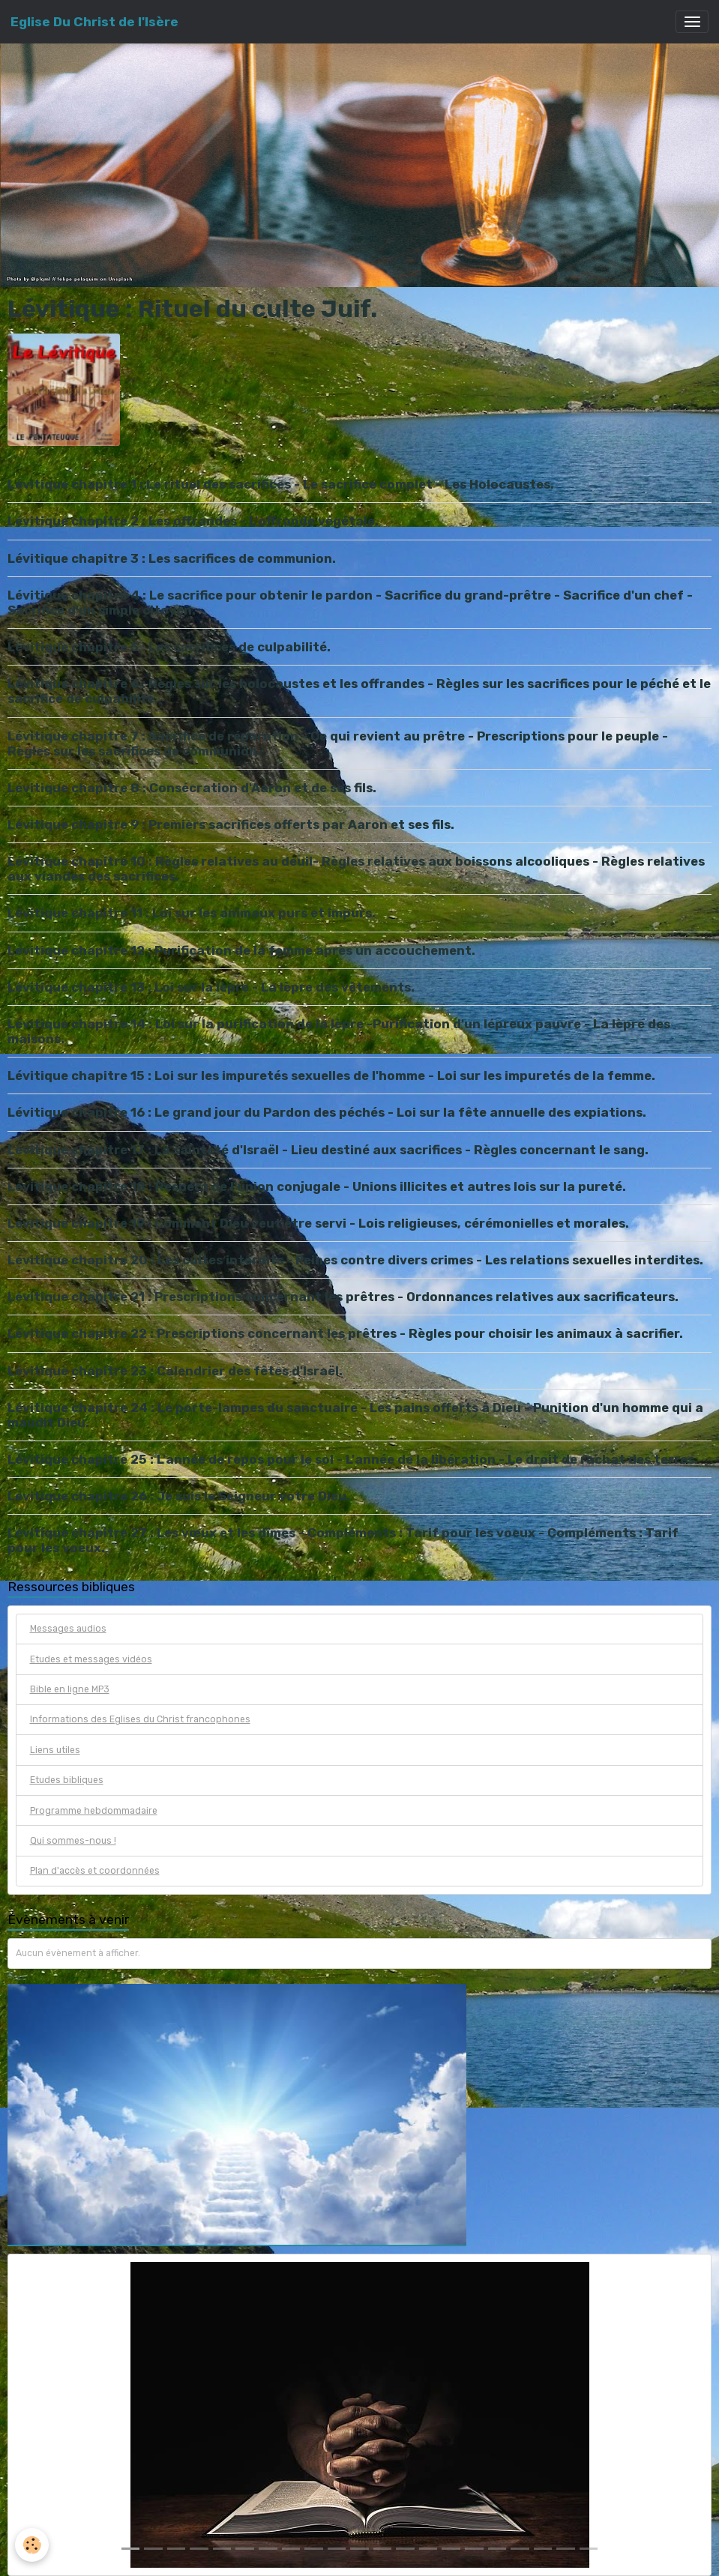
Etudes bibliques (66, 1780)
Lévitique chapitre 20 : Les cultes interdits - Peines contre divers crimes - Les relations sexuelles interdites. (355, 1259)
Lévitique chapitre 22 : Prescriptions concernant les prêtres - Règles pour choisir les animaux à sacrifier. (345, 1333)
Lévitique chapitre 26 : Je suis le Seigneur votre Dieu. (178, 1495)
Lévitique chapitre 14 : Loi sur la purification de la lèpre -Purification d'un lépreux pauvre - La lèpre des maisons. (338, 1031)
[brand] (94, 21)
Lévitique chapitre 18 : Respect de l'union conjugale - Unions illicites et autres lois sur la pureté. (316, 1186)
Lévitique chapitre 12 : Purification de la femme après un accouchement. (241, 950)
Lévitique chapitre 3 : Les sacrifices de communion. (171, 558)
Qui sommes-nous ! (73, 1841)
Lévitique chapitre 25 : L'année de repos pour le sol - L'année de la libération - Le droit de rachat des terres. (352, 1459)
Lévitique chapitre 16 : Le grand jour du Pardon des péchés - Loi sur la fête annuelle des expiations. (326, 1112)
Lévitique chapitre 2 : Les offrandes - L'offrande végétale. (193, 520)
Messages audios (68, 1628)
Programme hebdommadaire (93, 1811)
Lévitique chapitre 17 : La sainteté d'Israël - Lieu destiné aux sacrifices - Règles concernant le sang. (328, 1149)
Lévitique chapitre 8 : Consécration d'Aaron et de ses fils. (191, 787)
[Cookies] (32, 2545)
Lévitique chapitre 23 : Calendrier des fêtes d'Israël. (175, 1370)
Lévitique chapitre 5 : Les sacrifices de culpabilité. (169, 646)
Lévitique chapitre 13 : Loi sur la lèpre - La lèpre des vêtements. (211, 987)
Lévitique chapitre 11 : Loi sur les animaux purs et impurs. (191, 912)
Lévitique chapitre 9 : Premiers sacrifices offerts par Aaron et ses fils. (230, 824)
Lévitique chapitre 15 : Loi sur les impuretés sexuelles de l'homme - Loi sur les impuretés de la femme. (331, 1075)
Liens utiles (55, 1750)
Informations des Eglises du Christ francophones (140, 1719)
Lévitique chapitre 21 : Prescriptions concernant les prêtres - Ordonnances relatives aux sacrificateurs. (343, 1296)
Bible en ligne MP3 (69, 1689)
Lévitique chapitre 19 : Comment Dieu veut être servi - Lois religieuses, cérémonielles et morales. (318, 1223)
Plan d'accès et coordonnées (95, 1870)
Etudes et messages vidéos (91, 1659)
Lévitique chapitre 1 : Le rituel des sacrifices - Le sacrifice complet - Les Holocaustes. (280, 484)
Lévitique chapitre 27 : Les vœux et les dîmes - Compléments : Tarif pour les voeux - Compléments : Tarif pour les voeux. (343, 1540)
